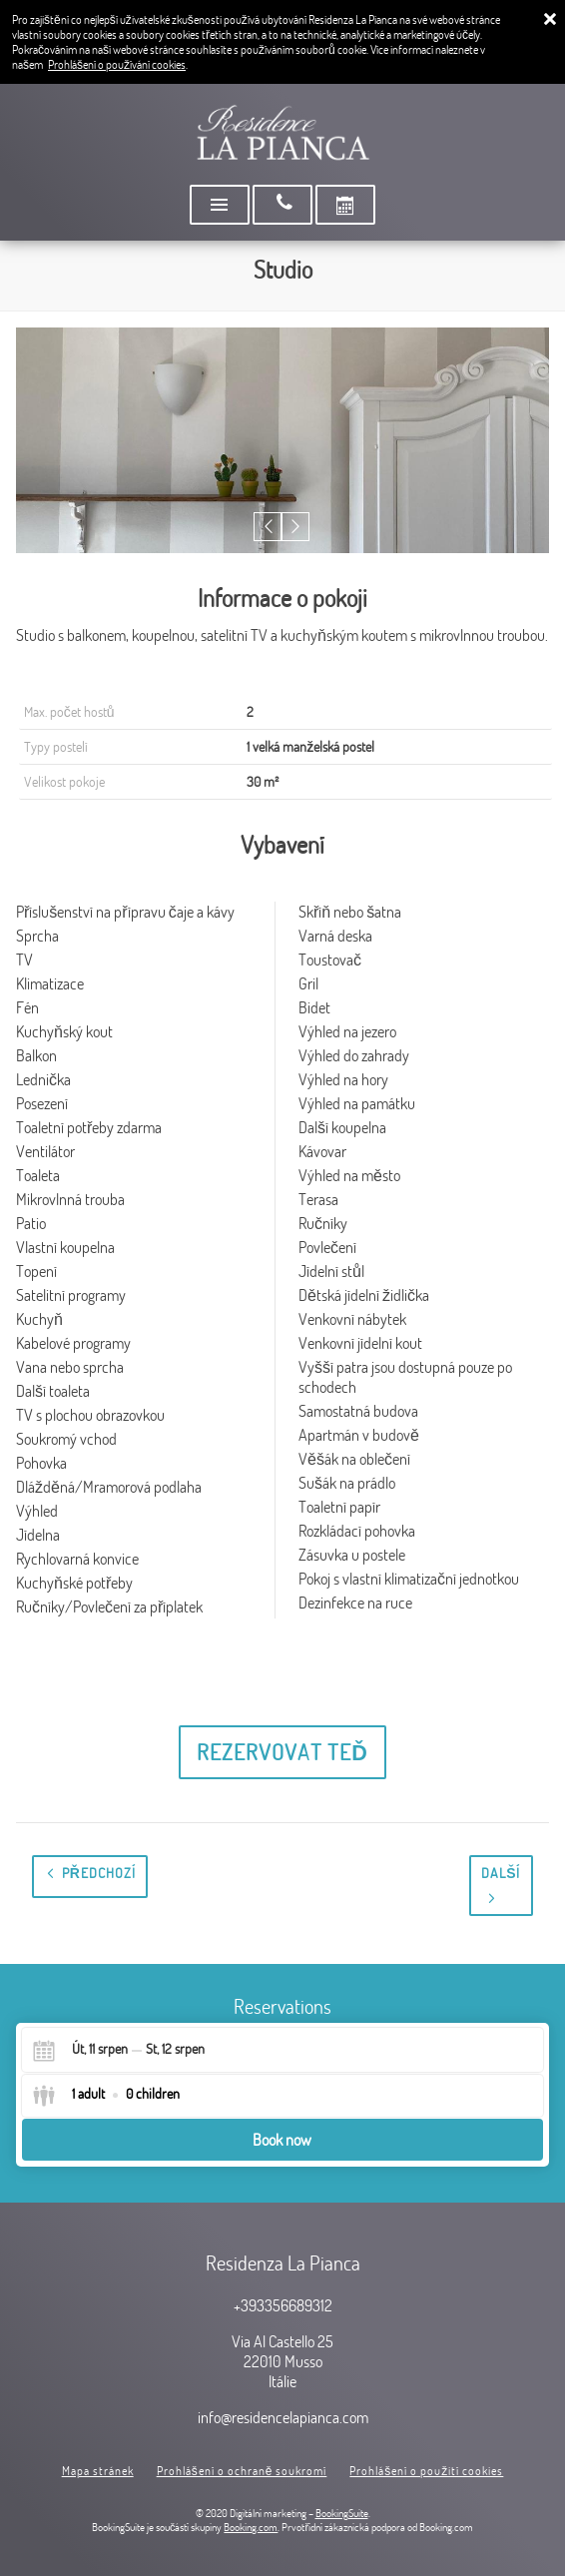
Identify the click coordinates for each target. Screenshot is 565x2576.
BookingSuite (341, 2513)
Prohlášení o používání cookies (117, 64)
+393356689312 (283, 2305)
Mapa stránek (98, 2470)
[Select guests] (106, 2096)
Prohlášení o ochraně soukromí (242, 2470)
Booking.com (251, 2527)
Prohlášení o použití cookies (426, 2470)
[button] (268, 526)
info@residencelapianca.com (283, 2417)
